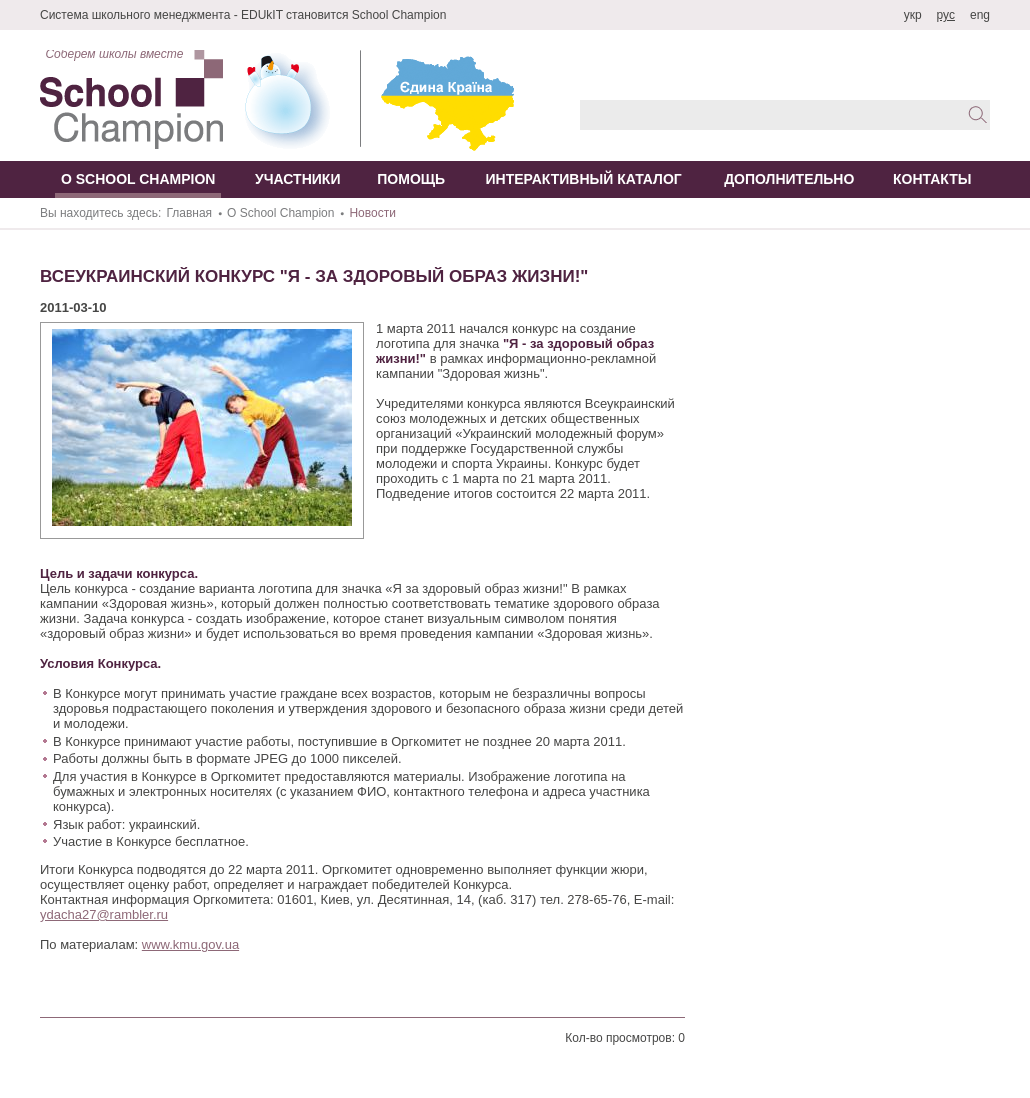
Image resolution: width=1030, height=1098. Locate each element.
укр (913, 15)
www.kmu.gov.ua (190, 944)
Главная (189, 213)
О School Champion (280, 213)
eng (980, 15)
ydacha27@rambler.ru (104, 914)
